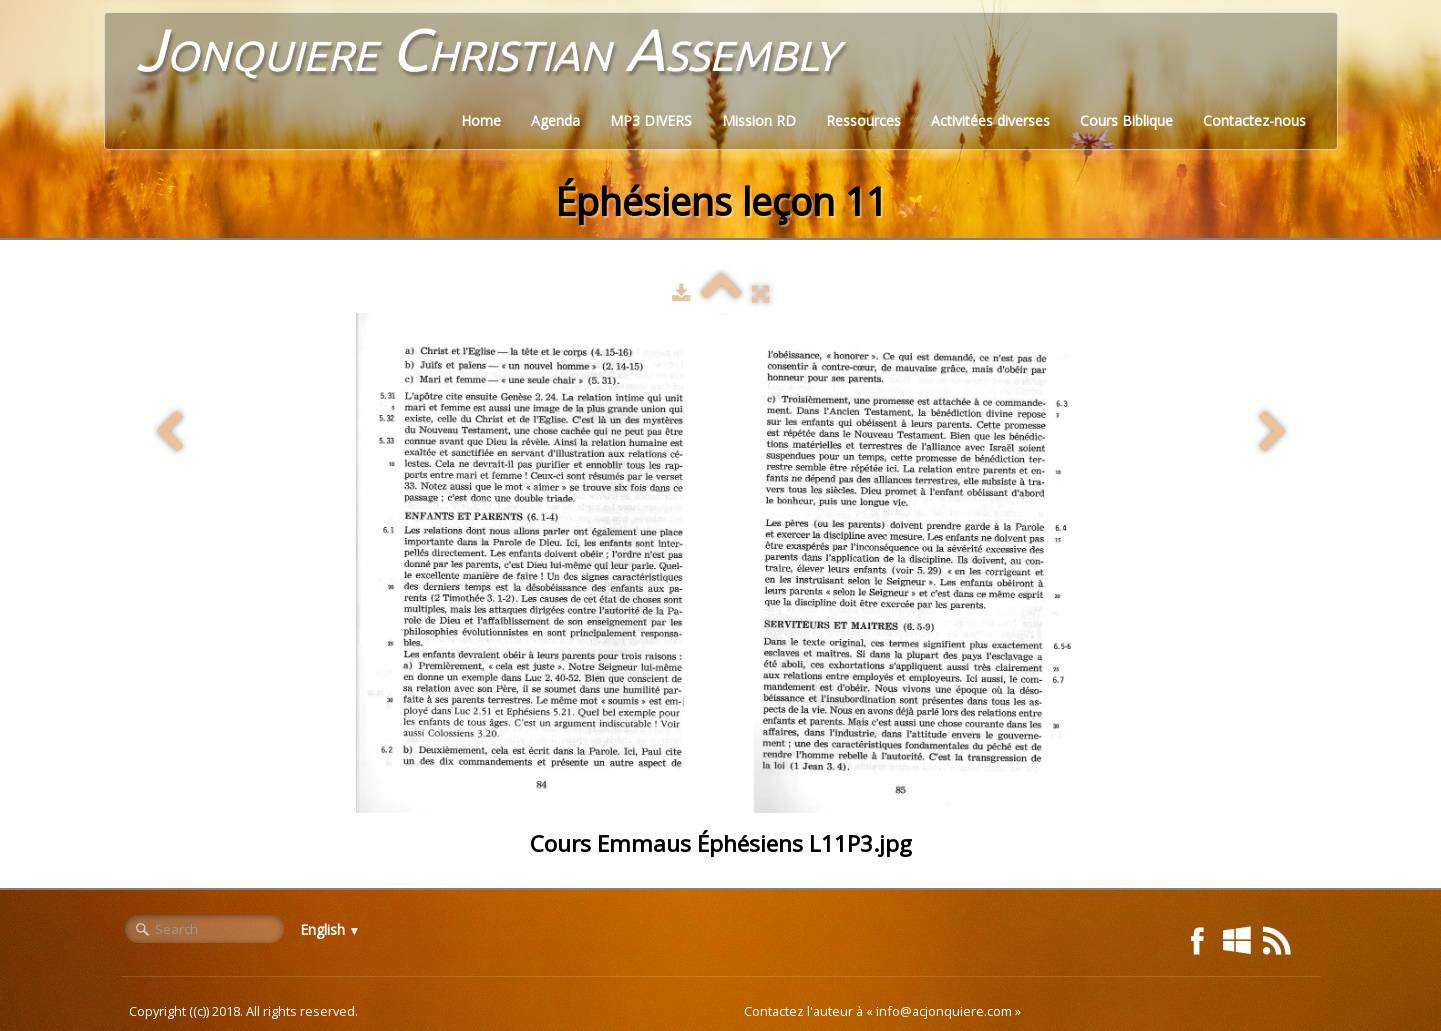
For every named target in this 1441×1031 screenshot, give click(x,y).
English (330, 929)
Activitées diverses (990, 120)
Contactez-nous (1254, 120)
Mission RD (759, 120)
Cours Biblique (1126, 120)
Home (481, 120)
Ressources (863, 120)
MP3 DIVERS (651, 120)
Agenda (555, 120)
